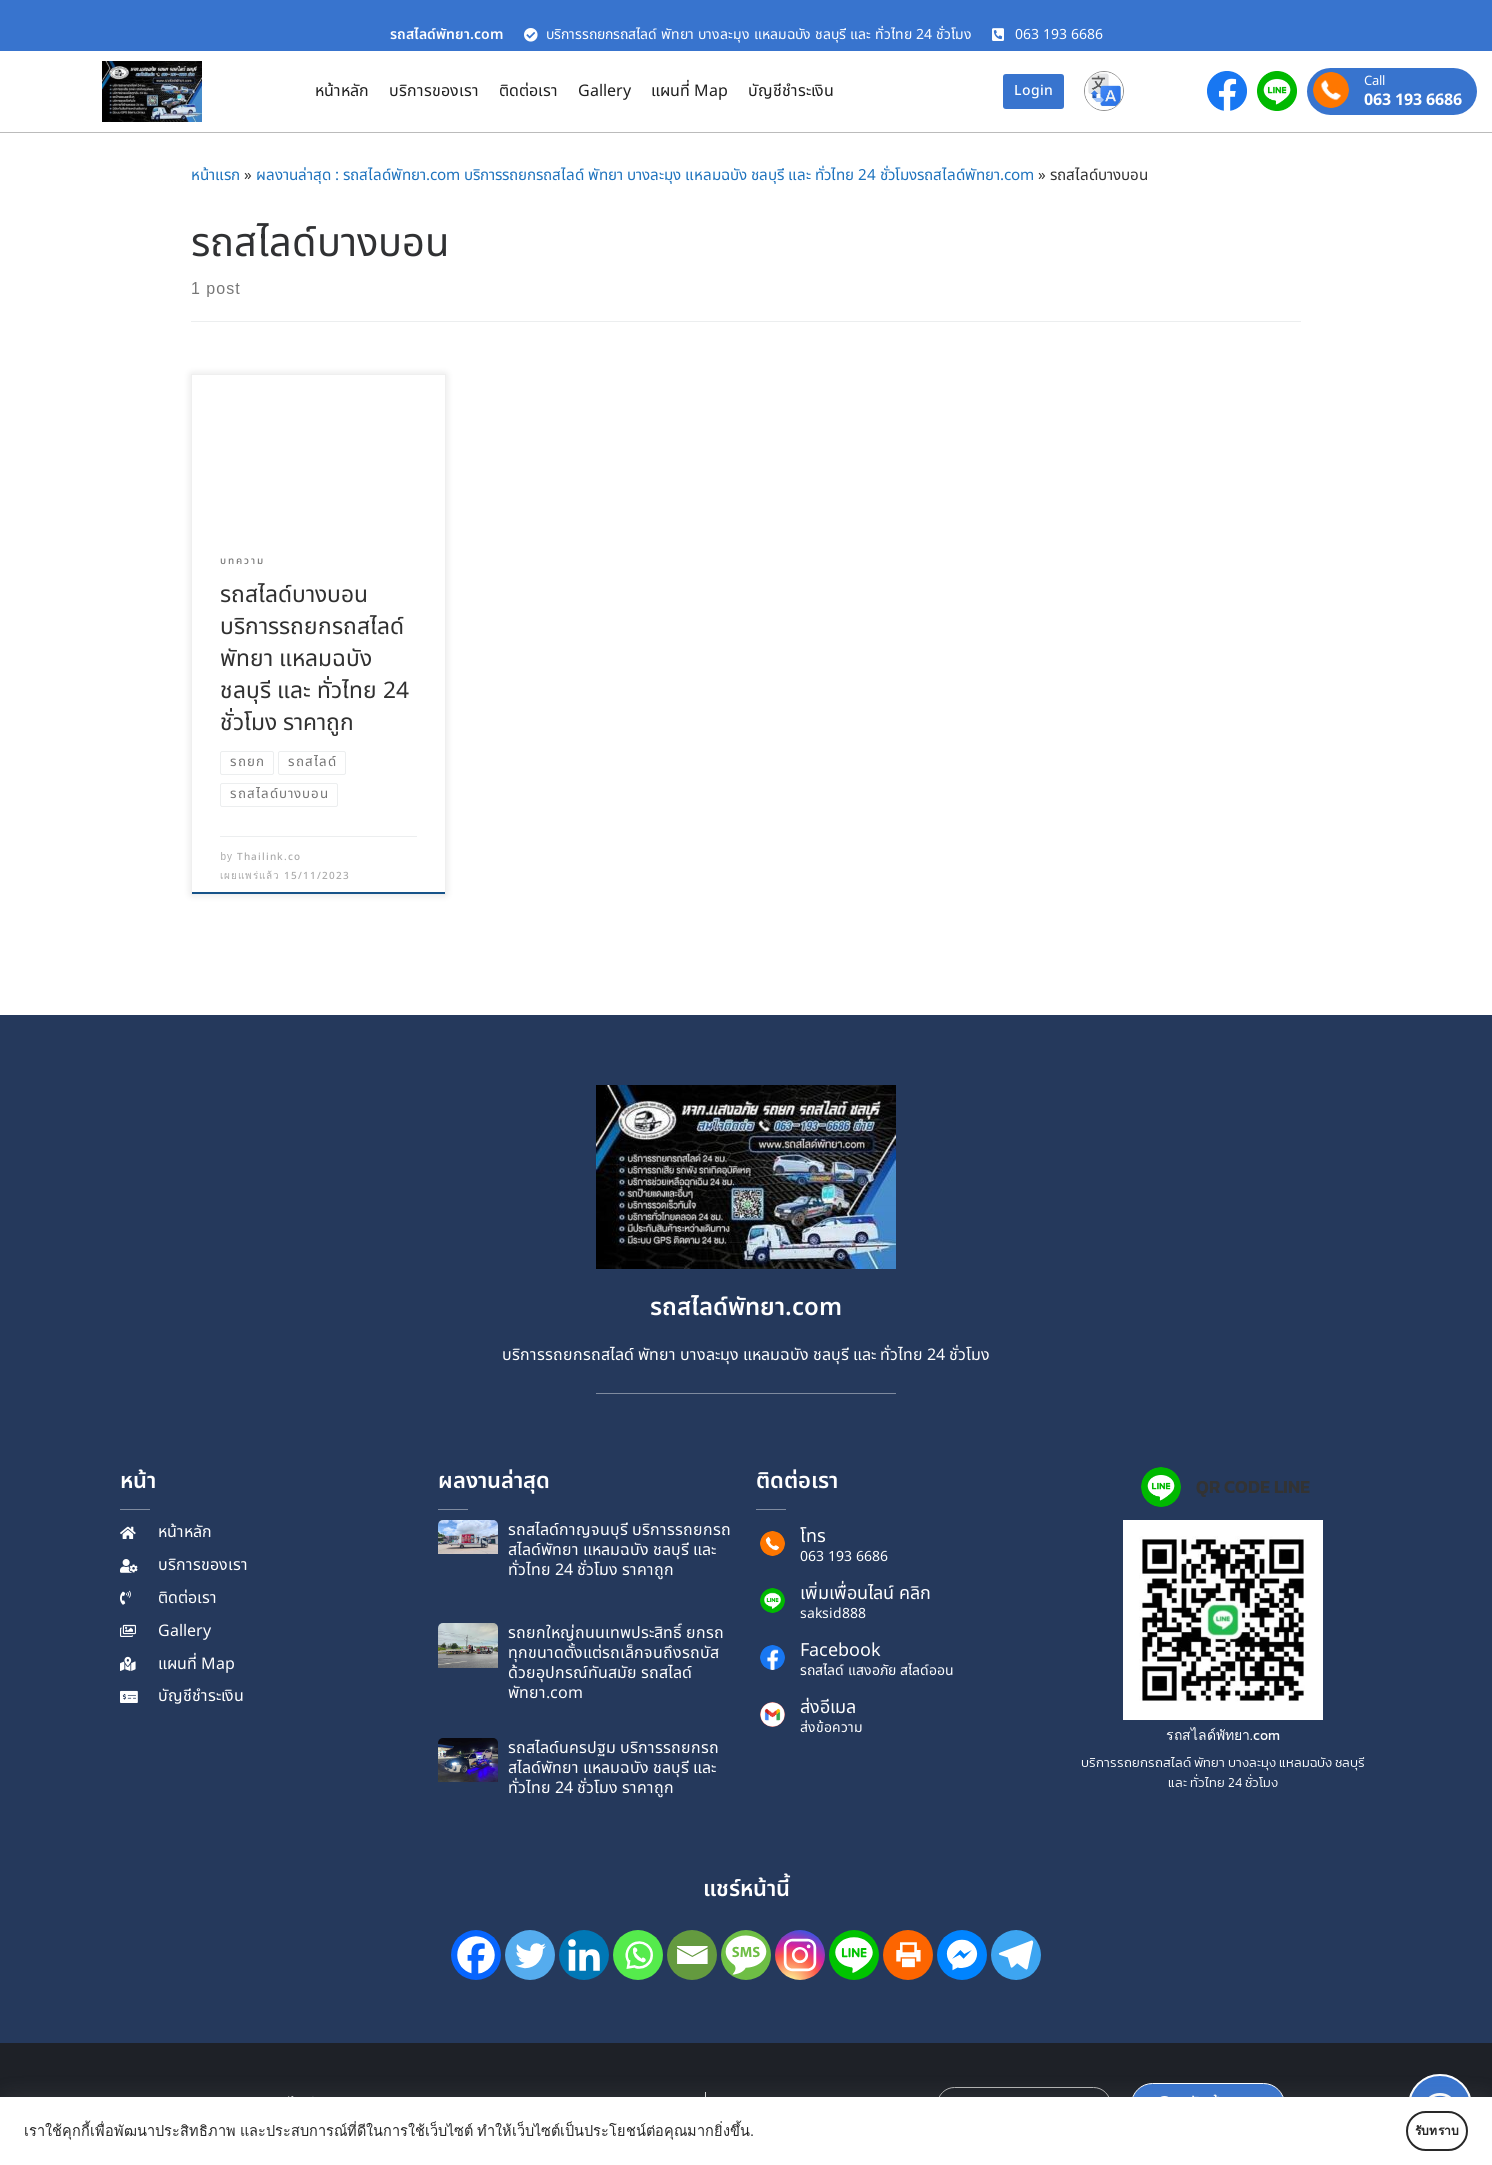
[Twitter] (530, 1955)
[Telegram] (1016, 1955)
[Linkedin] (584, 1955)
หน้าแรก (215, 175)
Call (1374, 81)
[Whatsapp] (638, 1955)
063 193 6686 (1413, 100)
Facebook (840, 1650)
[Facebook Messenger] (962, 1955)
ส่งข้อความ (831, 1728)
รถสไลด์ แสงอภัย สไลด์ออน (877, 1671)
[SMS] (746, 1955)
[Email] (692, 1955)
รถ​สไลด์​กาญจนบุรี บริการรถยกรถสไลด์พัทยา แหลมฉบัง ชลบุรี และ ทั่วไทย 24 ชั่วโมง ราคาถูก (619, 1550)
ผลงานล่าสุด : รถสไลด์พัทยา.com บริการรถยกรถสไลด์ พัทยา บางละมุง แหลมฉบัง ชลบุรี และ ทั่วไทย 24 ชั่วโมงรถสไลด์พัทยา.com (645, 175)
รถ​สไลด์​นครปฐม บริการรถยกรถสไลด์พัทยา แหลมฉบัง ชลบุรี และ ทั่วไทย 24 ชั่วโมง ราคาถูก (613, 1768)
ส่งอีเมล (828, 1707)
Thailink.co (269, 856)
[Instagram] (800, 1955)
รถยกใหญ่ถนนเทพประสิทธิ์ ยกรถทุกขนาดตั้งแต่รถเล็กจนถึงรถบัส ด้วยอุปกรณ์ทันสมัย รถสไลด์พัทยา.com (616, 1663)
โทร (813, 1536)
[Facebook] (476, 1955)
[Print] (908, 1955)
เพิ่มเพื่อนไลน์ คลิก (865, 1593)
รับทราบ (1409, 2131)
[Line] (854, 1955)
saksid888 (833, 1614)
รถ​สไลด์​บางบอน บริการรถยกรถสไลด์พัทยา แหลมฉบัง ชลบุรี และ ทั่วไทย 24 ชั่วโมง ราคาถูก (314, 659)
